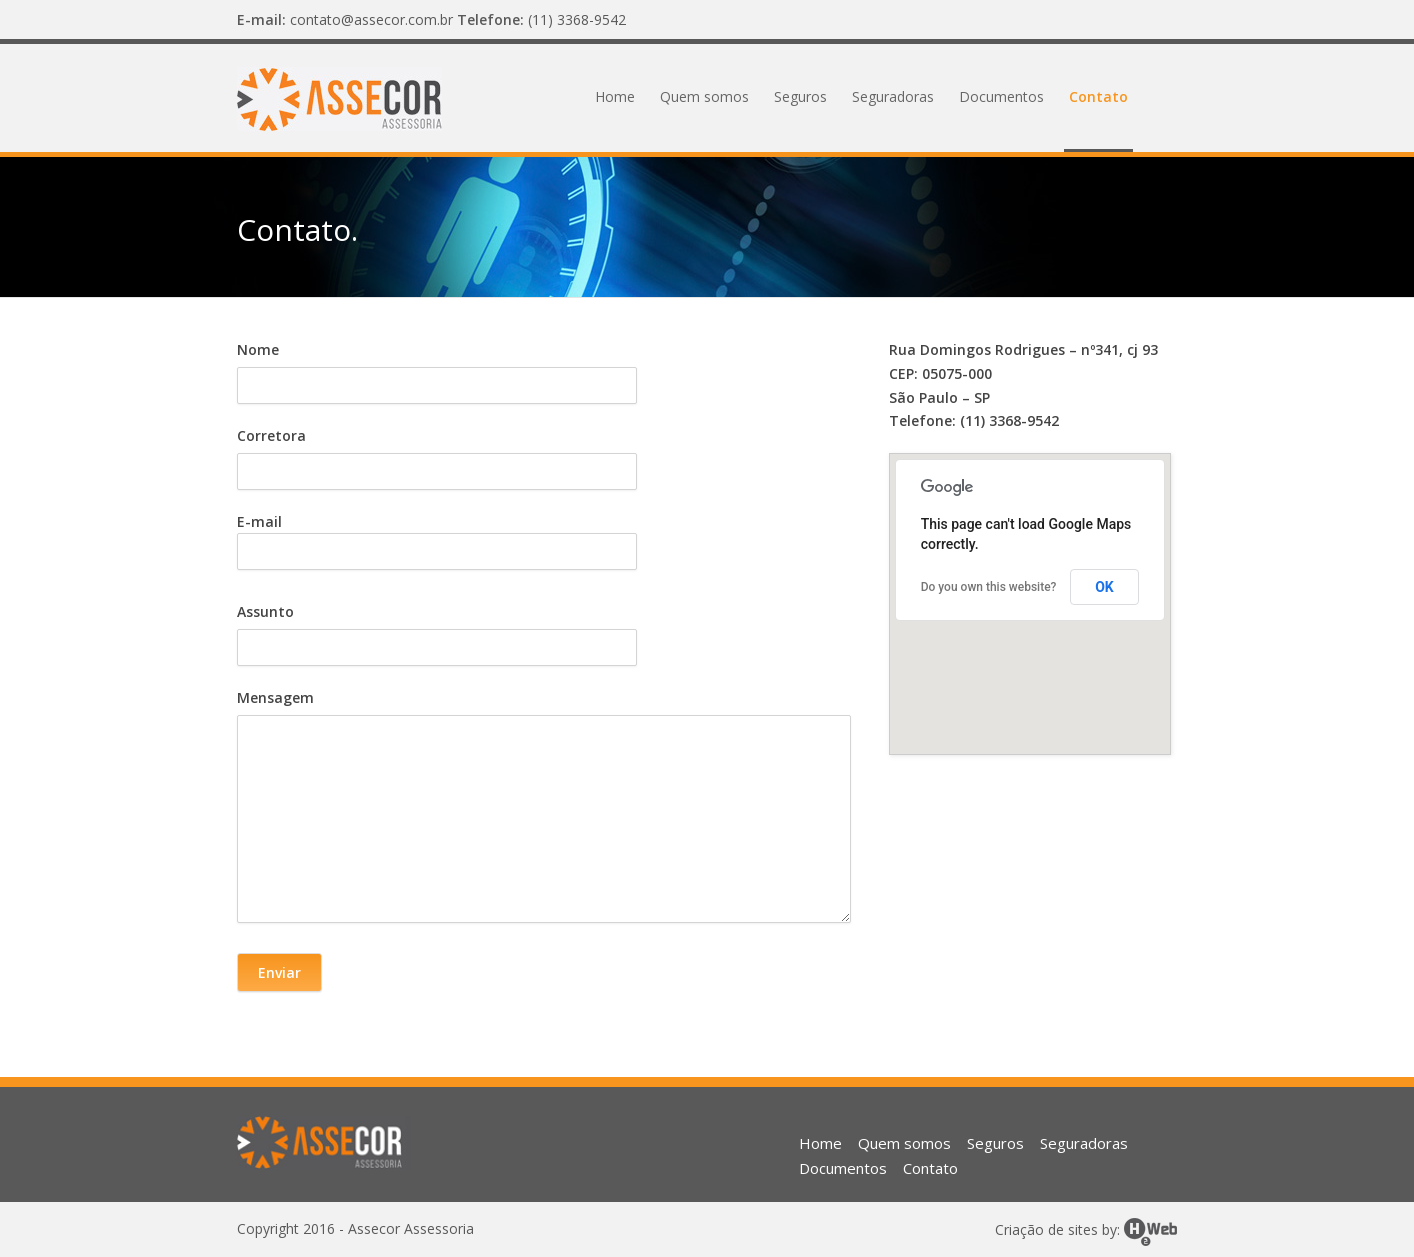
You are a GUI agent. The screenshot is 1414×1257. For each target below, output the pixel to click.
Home (615, 96)
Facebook (1157, 20)
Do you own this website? (989, 587)
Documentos (1001, 96)
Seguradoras (893, 96)
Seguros (800, 96)
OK (1104, 587)
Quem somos (704, 96)
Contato (1098, 96)
